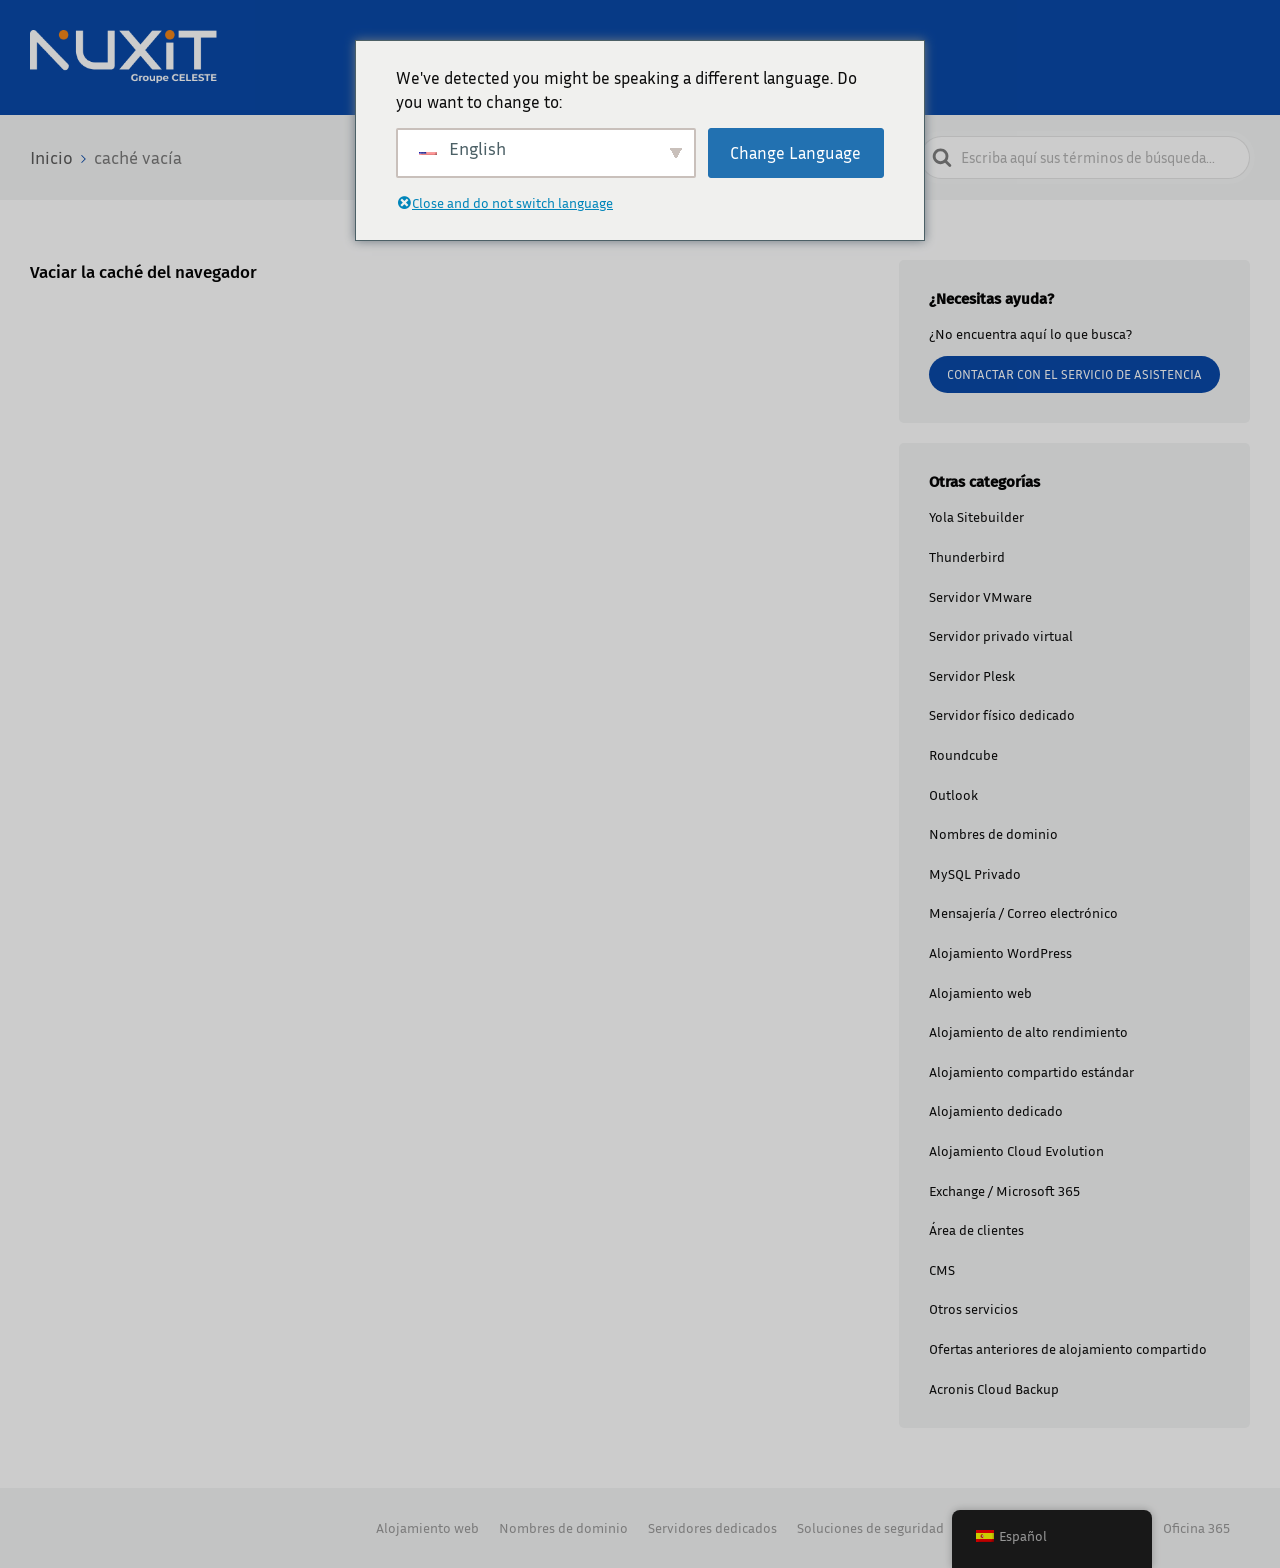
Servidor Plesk (972, 675)
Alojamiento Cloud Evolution (1016, 1150)
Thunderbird (967, 556)
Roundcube (963, 754)
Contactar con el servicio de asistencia (1074, 374)
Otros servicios (973, 1308)
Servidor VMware (980, 596)
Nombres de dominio (993, 833)
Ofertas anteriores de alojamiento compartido (1068, 1348)
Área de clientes (976, 1229)
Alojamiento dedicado (996, 1110)
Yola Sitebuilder (976, 516)
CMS (942, 1269)
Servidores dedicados (712, 1527)
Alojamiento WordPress (1000, 952)
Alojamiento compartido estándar (1031, 1071)
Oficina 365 (1196, 1527)
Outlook (953, 794)
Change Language (795, 152)
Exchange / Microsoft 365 (1004, 1190)
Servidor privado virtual (1001, 635)
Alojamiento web (980, 992)
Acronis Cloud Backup (994, 1388)
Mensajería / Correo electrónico (1023, 912)
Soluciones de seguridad (870, 1527)
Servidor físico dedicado (1002, 714)
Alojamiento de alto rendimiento (1028, 1031)
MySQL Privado (975, 873)
